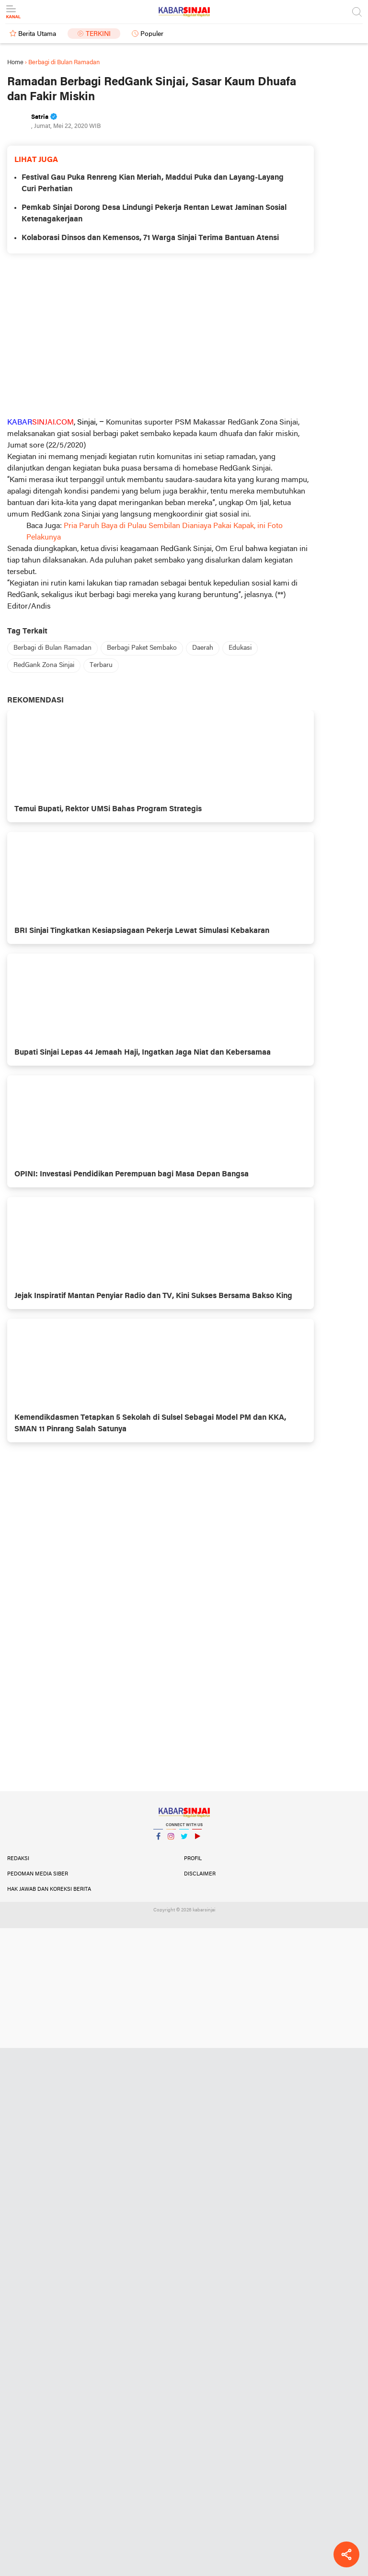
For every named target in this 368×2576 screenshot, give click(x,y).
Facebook (158, 1840)
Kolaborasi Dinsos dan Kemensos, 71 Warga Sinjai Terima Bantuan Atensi (150, 238)
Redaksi (18, 1859)
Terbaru (101, 665)
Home (15, 62)
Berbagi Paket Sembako (142, 648)
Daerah (202, 648)
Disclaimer (200, 1874)
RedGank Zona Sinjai (43, 665)
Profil (193, 1859)
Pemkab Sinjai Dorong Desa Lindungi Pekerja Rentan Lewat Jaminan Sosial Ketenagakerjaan (154, 213)
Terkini (98, 34)
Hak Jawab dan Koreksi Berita (49, 1889)
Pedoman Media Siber (37, 1874)
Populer (151, 34)
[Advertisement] (160, 335)
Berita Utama (37, 34)
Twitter (184, 1840)
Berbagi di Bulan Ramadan (52, 648)
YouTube (197, 1840)
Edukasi (240, 648)
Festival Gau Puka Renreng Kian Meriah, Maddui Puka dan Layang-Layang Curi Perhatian (153, 183)
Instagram (171, 1840)
